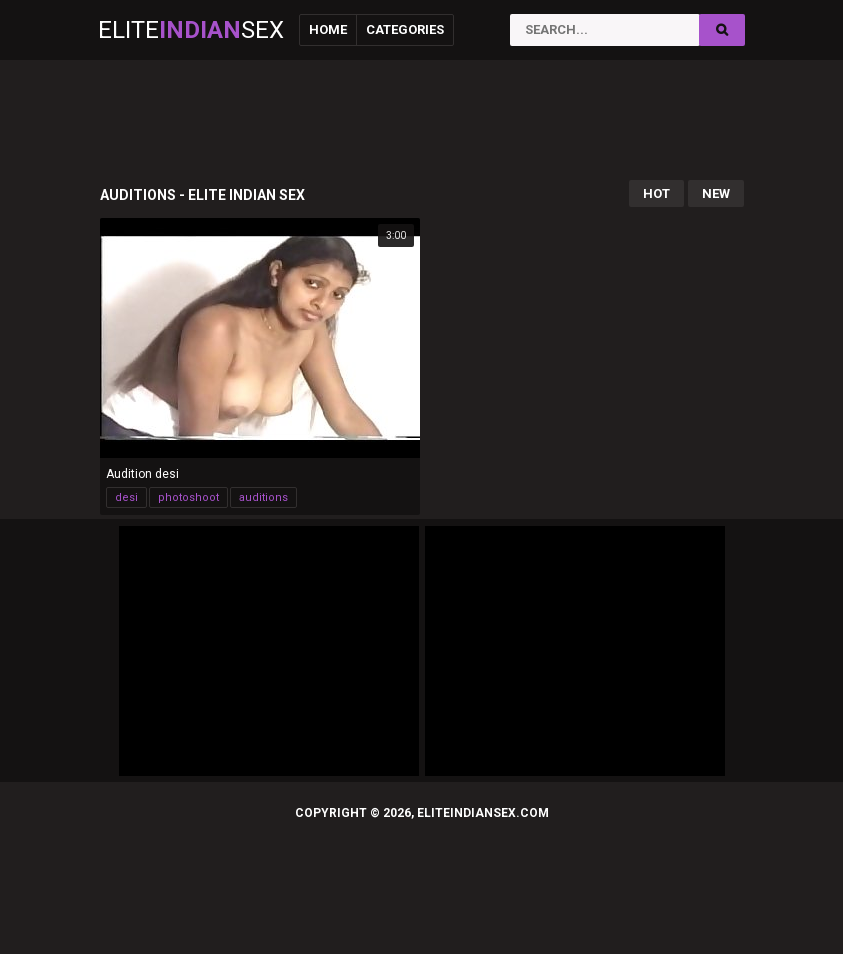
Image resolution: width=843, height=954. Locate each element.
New (716, 193)
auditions (263, 497)
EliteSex (191, 30)
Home (328, 29)
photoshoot (188, 497)
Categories (405, 29)
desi (126, 497)
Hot (656, 193)
